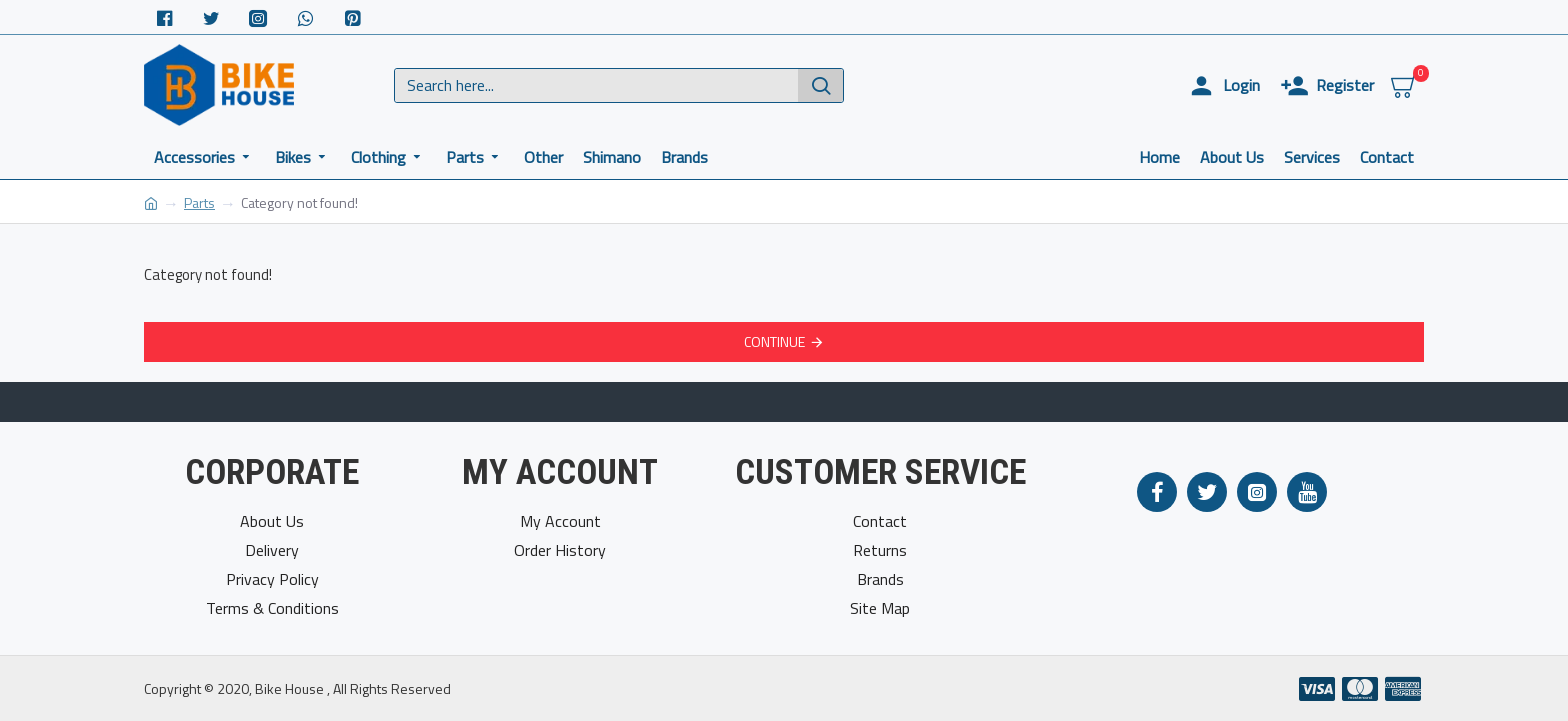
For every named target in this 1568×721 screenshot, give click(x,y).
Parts (199, 202)
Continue (774, 341)
